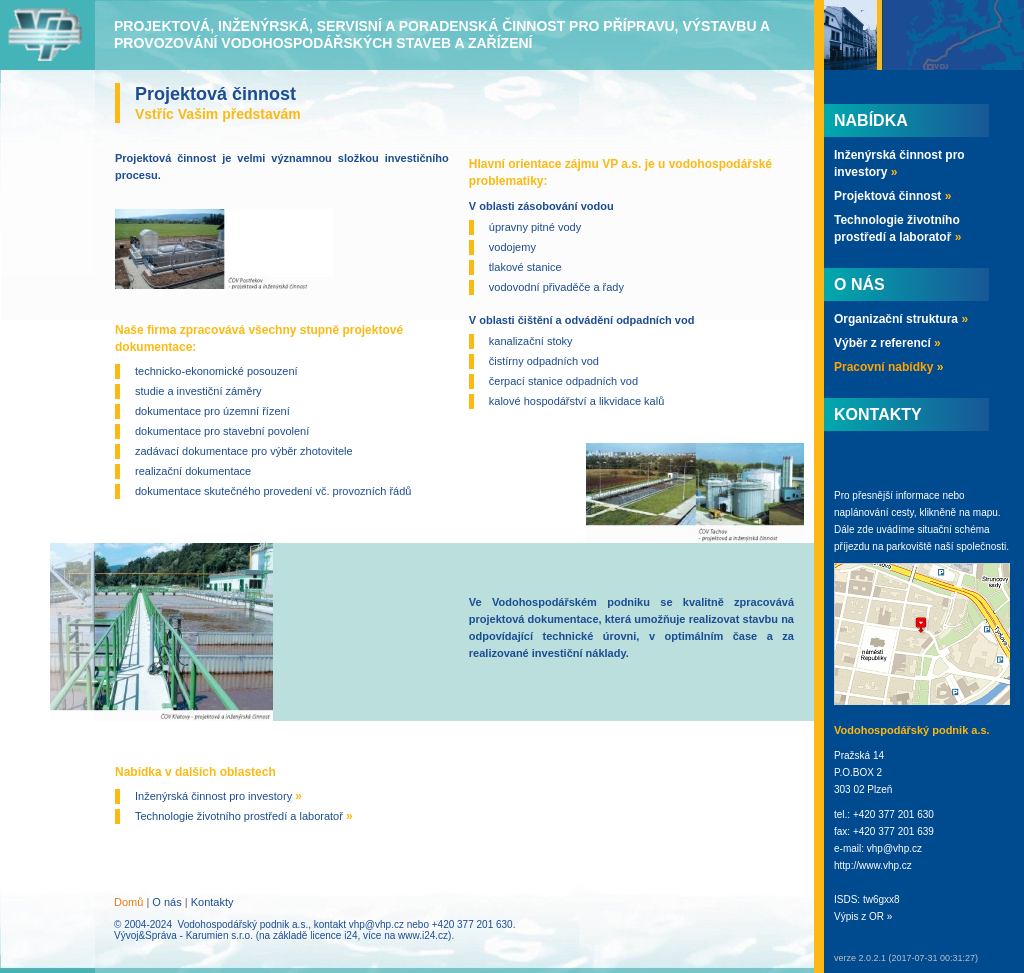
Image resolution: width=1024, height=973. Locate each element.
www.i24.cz (423, 935)
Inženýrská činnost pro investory (218, 796)
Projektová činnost (892, 196)
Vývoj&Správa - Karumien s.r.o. (183, 935)
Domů (128, 902)
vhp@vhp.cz (376, 924)
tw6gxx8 (881, 899)
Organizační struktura (901, 319)
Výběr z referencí (887, 343)
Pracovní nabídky (888, 367)
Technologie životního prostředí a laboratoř (244, 816)
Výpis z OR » (863, 916)
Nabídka (871, 120)
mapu (985, 512)
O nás (166, 902)
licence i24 (333, 935)
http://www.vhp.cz (873, 865)
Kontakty (212, 902)
